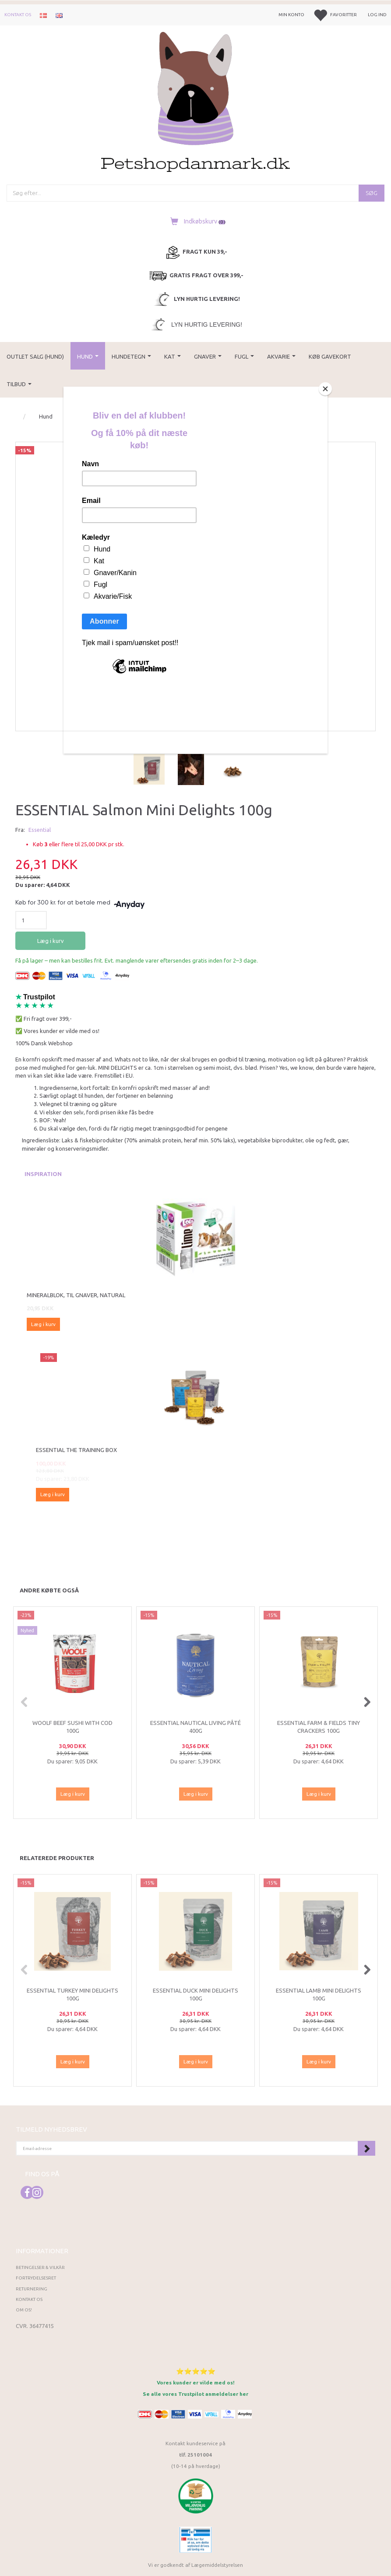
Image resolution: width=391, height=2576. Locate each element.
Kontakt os (17, 14)
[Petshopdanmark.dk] (195, 100)
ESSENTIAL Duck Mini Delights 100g (195, 1994)
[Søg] (371, 193)
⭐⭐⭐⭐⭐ (195, 2371)
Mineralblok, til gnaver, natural (76, 1295)
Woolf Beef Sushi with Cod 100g (72, 1727)
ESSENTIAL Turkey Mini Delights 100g (72, 1994)
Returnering (31, 2288)
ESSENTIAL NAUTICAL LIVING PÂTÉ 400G (195, 1727)
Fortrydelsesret (36, 2278)
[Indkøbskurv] (195, 221)
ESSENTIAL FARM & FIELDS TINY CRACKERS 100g (318, 1727)
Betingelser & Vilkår (40, 2267)
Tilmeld (366, 2148)
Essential (39, 830)
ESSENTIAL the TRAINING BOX (76, 1450)
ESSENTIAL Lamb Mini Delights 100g (318, 1994)
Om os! (24, 2309)
